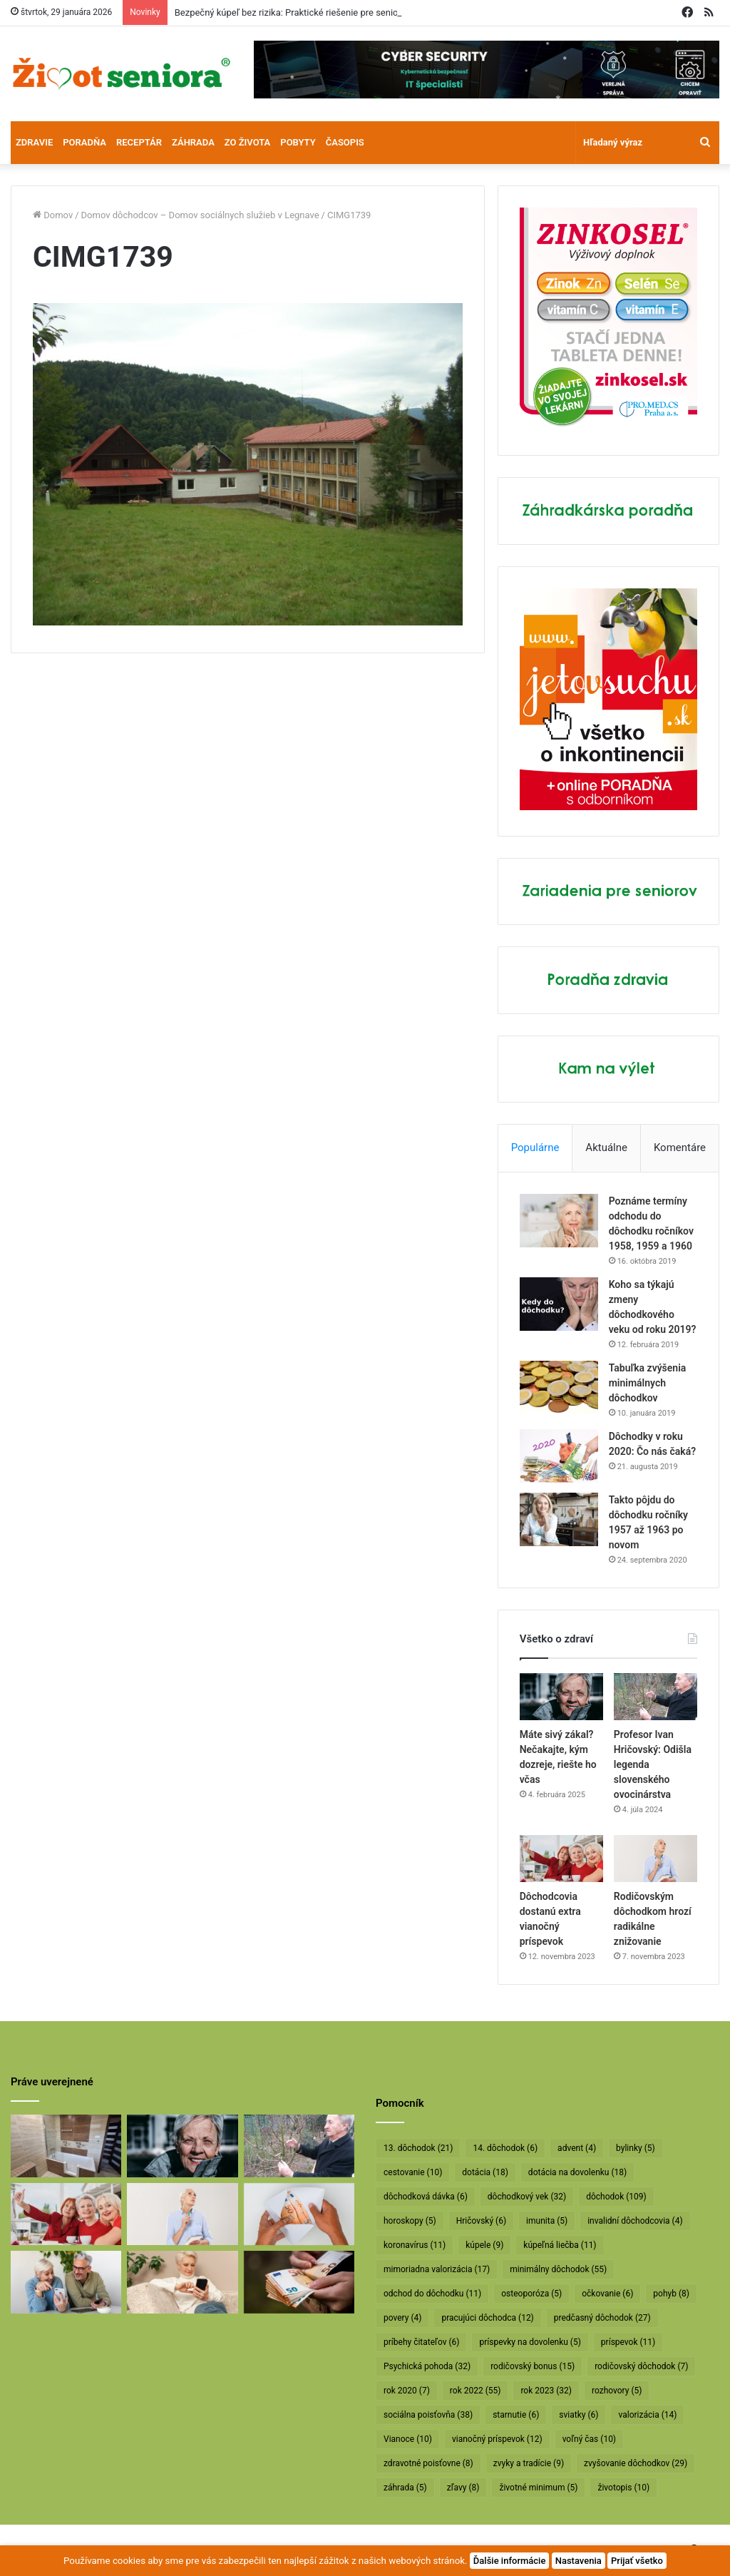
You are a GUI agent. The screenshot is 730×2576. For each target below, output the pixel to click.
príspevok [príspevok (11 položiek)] (628, 2342)
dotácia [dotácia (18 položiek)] (485, 2172)
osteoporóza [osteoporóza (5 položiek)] (531, 2294)
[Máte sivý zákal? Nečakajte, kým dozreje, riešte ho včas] (561, 1696)
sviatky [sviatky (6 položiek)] (578, 2415)
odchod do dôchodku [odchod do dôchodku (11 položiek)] (432, 2294)
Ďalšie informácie (509, 2560)
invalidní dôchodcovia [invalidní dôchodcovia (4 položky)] (634, 2221)
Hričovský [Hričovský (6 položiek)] (481, 2221)
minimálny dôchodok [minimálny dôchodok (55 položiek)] (558, 2269)
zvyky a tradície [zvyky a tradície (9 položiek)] (528, 2463)
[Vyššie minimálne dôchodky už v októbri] (299, 2282)
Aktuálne (606, 1147)
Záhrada (193, 142)
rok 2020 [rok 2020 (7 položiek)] (407, 2391)
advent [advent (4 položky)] (576, 2148)
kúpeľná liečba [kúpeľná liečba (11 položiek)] (559, 2245)
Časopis (345, 142)
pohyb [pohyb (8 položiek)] (671, 2294)
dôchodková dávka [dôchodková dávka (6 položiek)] (426, 2197)
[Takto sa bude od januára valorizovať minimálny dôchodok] (66, 2282)
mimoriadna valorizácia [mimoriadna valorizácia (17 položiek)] (437, 2269)
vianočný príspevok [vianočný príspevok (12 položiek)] (497, 2439)
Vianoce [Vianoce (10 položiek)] (408, 2439)
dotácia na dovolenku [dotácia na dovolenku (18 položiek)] (577, 2172)
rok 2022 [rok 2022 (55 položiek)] (475, 2391)
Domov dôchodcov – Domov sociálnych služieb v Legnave (200, 215)
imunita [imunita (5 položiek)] (546, 2221)
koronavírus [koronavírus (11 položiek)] (415, 2245)
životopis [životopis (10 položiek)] (623, 2488)
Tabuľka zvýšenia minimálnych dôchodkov (648, 1383)
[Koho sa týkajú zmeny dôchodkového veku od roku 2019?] (559, 1304)
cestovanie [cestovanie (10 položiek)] (413, 2172)
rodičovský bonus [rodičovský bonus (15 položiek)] (532, 2366)
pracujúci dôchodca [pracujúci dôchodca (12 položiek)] (487, 2318)
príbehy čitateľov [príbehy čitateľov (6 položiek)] (421, 2342)
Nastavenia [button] (578, 2560)
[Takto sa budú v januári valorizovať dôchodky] (182, 2282)
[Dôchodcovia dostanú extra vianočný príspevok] (561, 1858)
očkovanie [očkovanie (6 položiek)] (607, 2294)
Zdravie (34, 142)
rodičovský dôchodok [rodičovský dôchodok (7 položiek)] (641, 2366)
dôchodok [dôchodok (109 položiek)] (616, 2197)
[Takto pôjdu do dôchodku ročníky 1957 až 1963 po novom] (559, 1519)
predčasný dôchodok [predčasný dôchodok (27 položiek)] (602, 2318)
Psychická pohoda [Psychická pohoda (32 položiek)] (427, 2366)
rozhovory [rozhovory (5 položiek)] (617, 2391)
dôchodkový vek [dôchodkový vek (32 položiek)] (527, 2197)
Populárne (535, 1147)
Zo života (248, 142)
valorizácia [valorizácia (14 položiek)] (647, 2415)
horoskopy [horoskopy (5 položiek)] (410, 2221)
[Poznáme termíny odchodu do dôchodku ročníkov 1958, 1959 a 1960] (559, 1220)
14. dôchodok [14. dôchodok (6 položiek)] (505, 2148)
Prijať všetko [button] (637, 2560)
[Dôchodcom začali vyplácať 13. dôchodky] (299, 2214)
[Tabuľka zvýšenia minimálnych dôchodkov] (559, 1387)
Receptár (139, 142)
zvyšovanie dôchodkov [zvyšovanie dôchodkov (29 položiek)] (635, 2463)
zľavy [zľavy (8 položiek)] (463, 2488)
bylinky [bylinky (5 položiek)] (635, 2148)
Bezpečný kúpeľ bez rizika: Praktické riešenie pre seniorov (293, 12)
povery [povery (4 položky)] (402, 2318)
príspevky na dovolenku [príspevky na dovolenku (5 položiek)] (529, 2342)
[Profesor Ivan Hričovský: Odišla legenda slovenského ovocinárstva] (655, 1696)
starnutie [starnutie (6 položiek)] (516, 2415)
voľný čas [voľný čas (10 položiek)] (589, 2439)
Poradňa (84, 142)
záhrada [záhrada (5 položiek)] (405, 2488)
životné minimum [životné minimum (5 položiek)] (538, 2488)
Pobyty (297, 142)
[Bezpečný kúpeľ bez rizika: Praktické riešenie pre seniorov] (66, 2146)
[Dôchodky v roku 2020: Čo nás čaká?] (559, 1456)
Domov (53, 215)
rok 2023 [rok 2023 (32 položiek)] (546, 2391)
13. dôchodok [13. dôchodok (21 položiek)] (418, 2148)
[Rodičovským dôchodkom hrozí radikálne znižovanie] (655, 1858)
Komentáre (680, 1147)
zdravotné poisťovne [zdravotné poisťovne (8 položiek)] (428, 2463)
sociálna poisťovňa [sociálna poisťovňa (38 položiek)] (428, 2415)
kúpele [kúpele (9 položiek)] (484, 2245)
